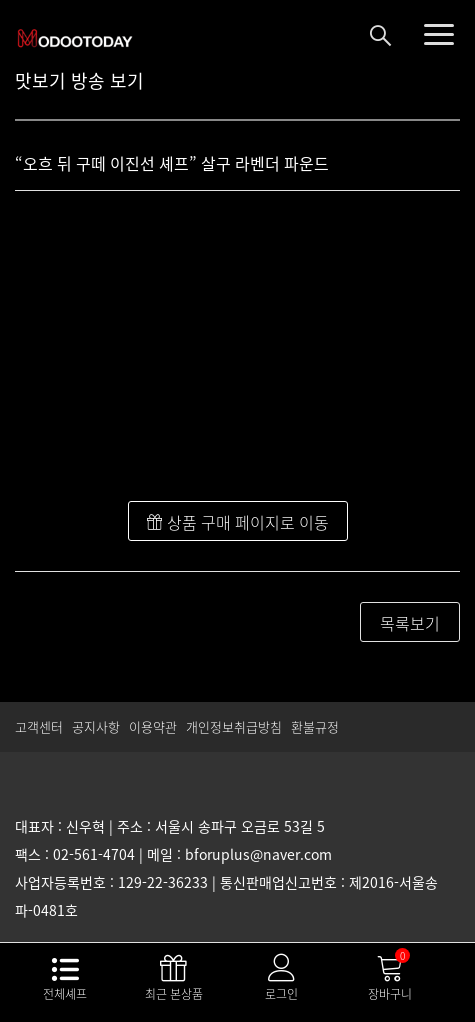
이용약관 (153, 726)
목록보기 (410, 623)
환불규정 (315, 726)
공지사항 (96, 726)
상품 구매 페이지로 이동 (238, 522)
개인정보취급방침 (234, 726)
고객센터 (39, 726)
